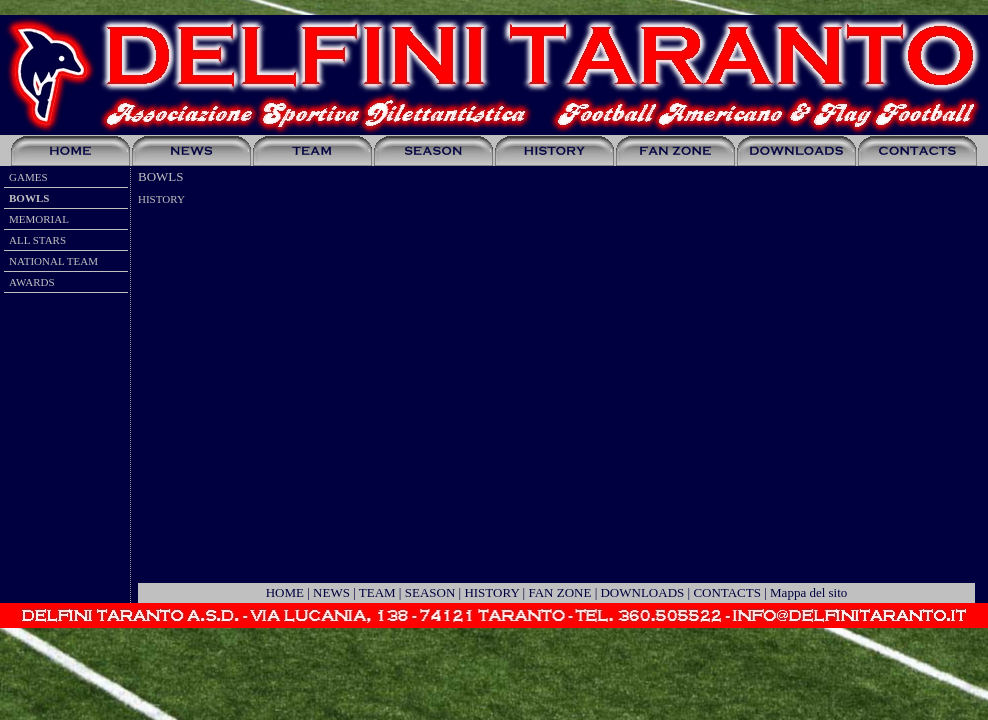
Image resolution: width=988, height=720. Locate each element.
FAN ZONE (559, 592)
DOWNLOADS (642, 592)
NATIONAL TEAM (53, 261)
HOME (285, 592)
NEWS (331, 592)
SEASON (430, 592)
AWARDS (32, 282)
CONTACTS (727, 592)
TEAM (377, 592)
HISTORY (491, 592)
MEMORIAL (39, 219)
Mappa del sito (808, 592)
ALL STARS (37, 240)
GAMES (28, 177)
